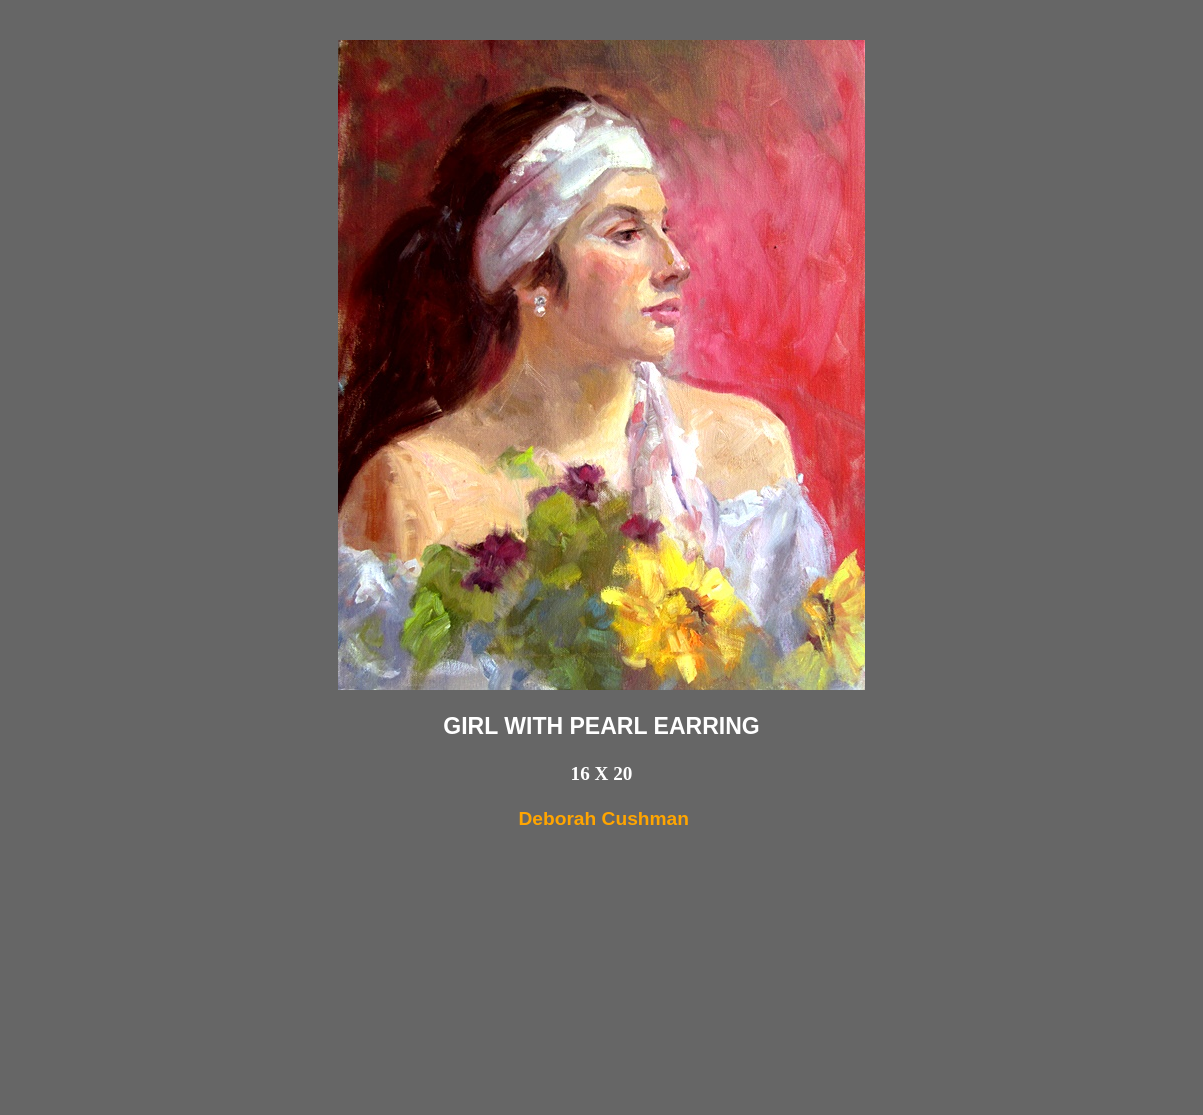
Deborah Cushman (603, 818)
